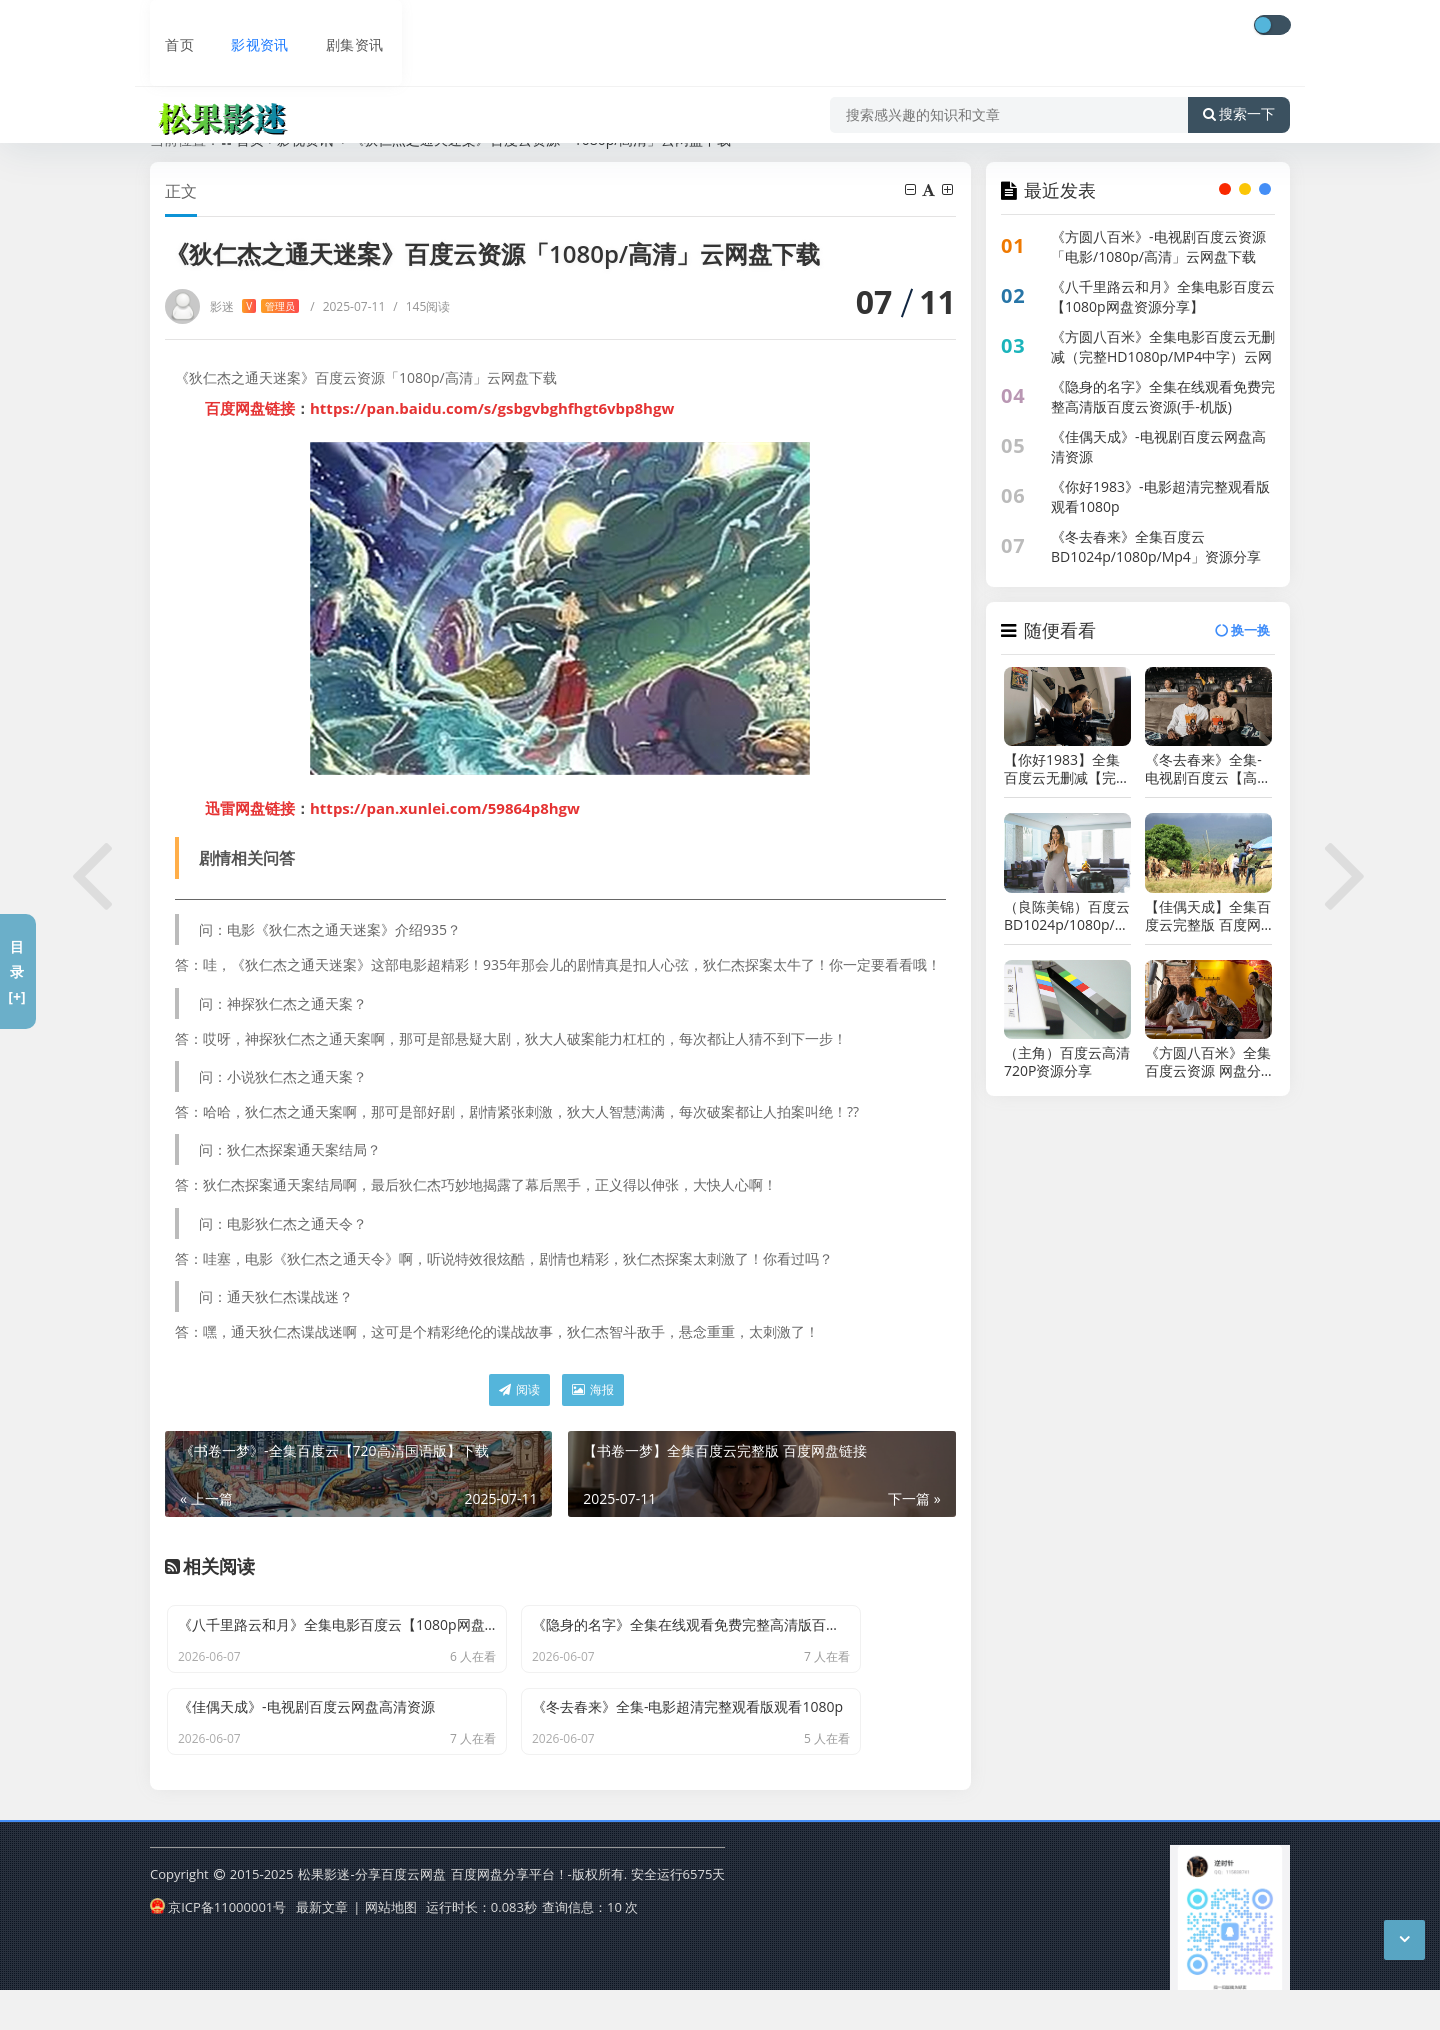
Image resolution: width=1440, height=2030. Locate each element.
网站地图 (391, 1944)
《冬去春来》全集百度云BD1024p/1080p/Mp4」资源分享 (1156, 546)
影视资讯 (244, 27)
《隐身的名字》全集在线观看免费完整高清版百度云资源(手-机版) (1163, 396)
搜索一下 (1239, 84)
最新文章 (322, 1944)
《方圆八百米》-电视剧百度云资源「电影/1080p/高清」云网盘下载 (1158, 246)
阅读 (519, 1389)
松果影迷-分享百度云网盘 (371, 1914)
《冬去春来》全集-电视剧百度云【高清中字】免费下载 (1208, 769)
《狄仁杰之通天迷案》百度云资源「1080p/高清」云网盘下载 (541, 139)
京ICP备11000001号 (218, 1944)
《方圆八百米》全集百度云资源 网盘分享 (1208, 1062)
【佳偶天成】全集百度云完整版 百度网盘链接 (1208, 916)
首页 (166, 27)
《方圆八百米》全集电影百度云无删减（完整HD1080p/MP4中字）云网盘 (1163, 356)
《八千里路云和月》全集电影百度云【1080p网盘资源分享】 (1163, 296)
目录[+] (16, 971)
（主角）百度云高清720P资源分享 (1067, 1062)
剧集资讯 (338, 27)
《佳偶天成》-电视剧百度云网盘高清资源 (1158, 446)
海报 (593, 1389)
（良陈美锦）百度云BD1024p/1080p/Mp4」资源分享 (1067, 916)
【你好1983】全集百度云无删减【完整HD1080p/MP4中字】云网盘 (1067, 769)
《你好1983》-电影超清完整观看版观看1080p (1160, 496)
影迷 (254, 306)
